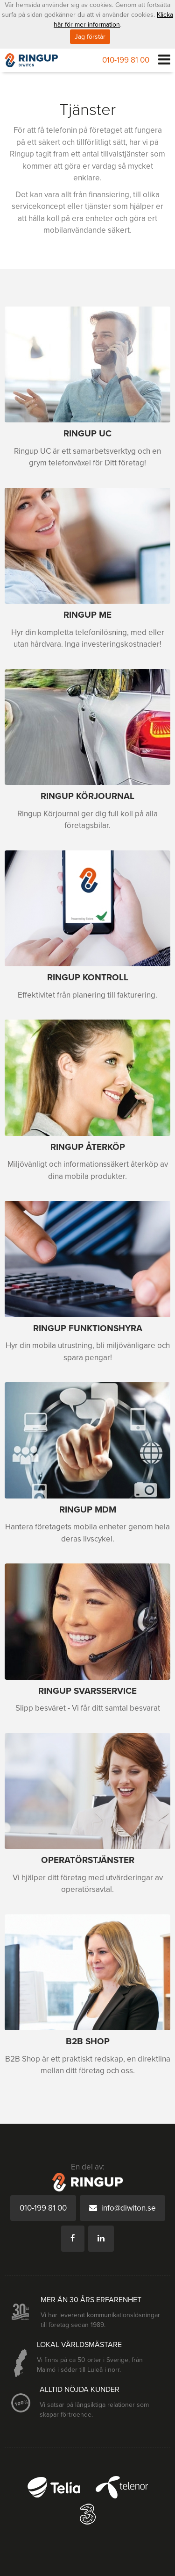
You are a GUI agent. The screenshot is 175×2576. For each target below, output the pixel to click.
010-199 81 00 (125, 60)
